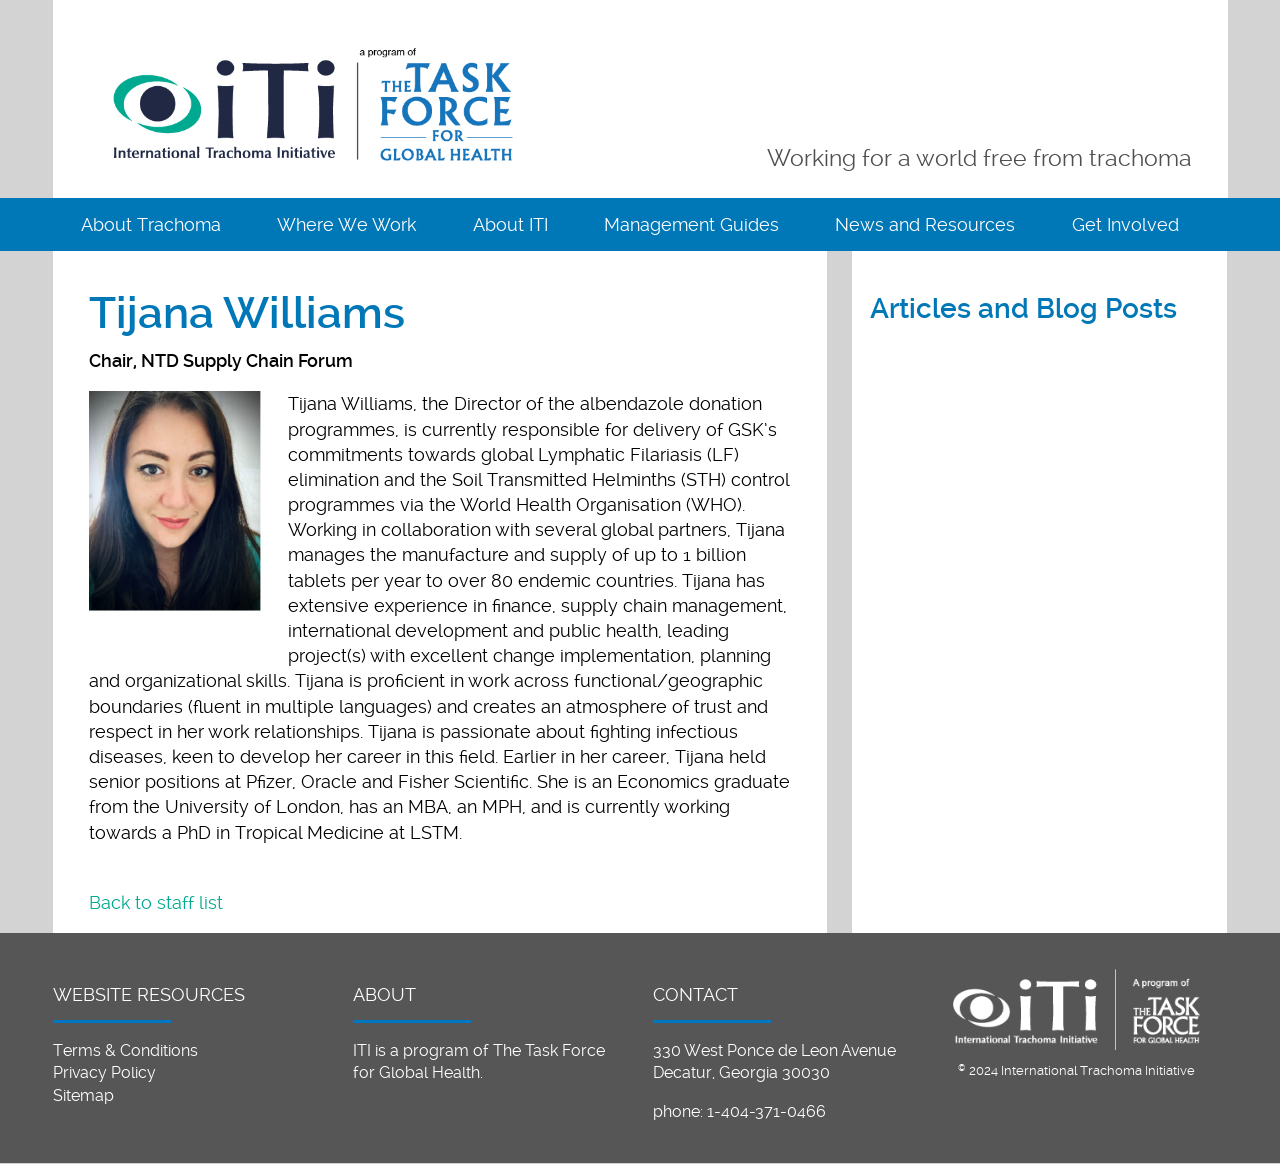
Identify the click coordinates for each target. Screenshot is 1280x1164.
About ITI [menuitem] (510, 224)
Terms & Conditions (125, 1050)
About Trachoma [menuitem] (151, 224)
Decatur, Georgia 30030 (741, 1072)
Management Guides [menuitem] (691, 224)
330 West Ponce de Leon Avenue (774, 1050)
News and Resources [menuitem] (925, 224)
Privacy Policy (104, 1072)
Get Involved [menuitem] (1125, 224)
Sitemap (83, 1095)
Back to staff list (156, 902)
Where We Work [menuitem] (346, 224)
